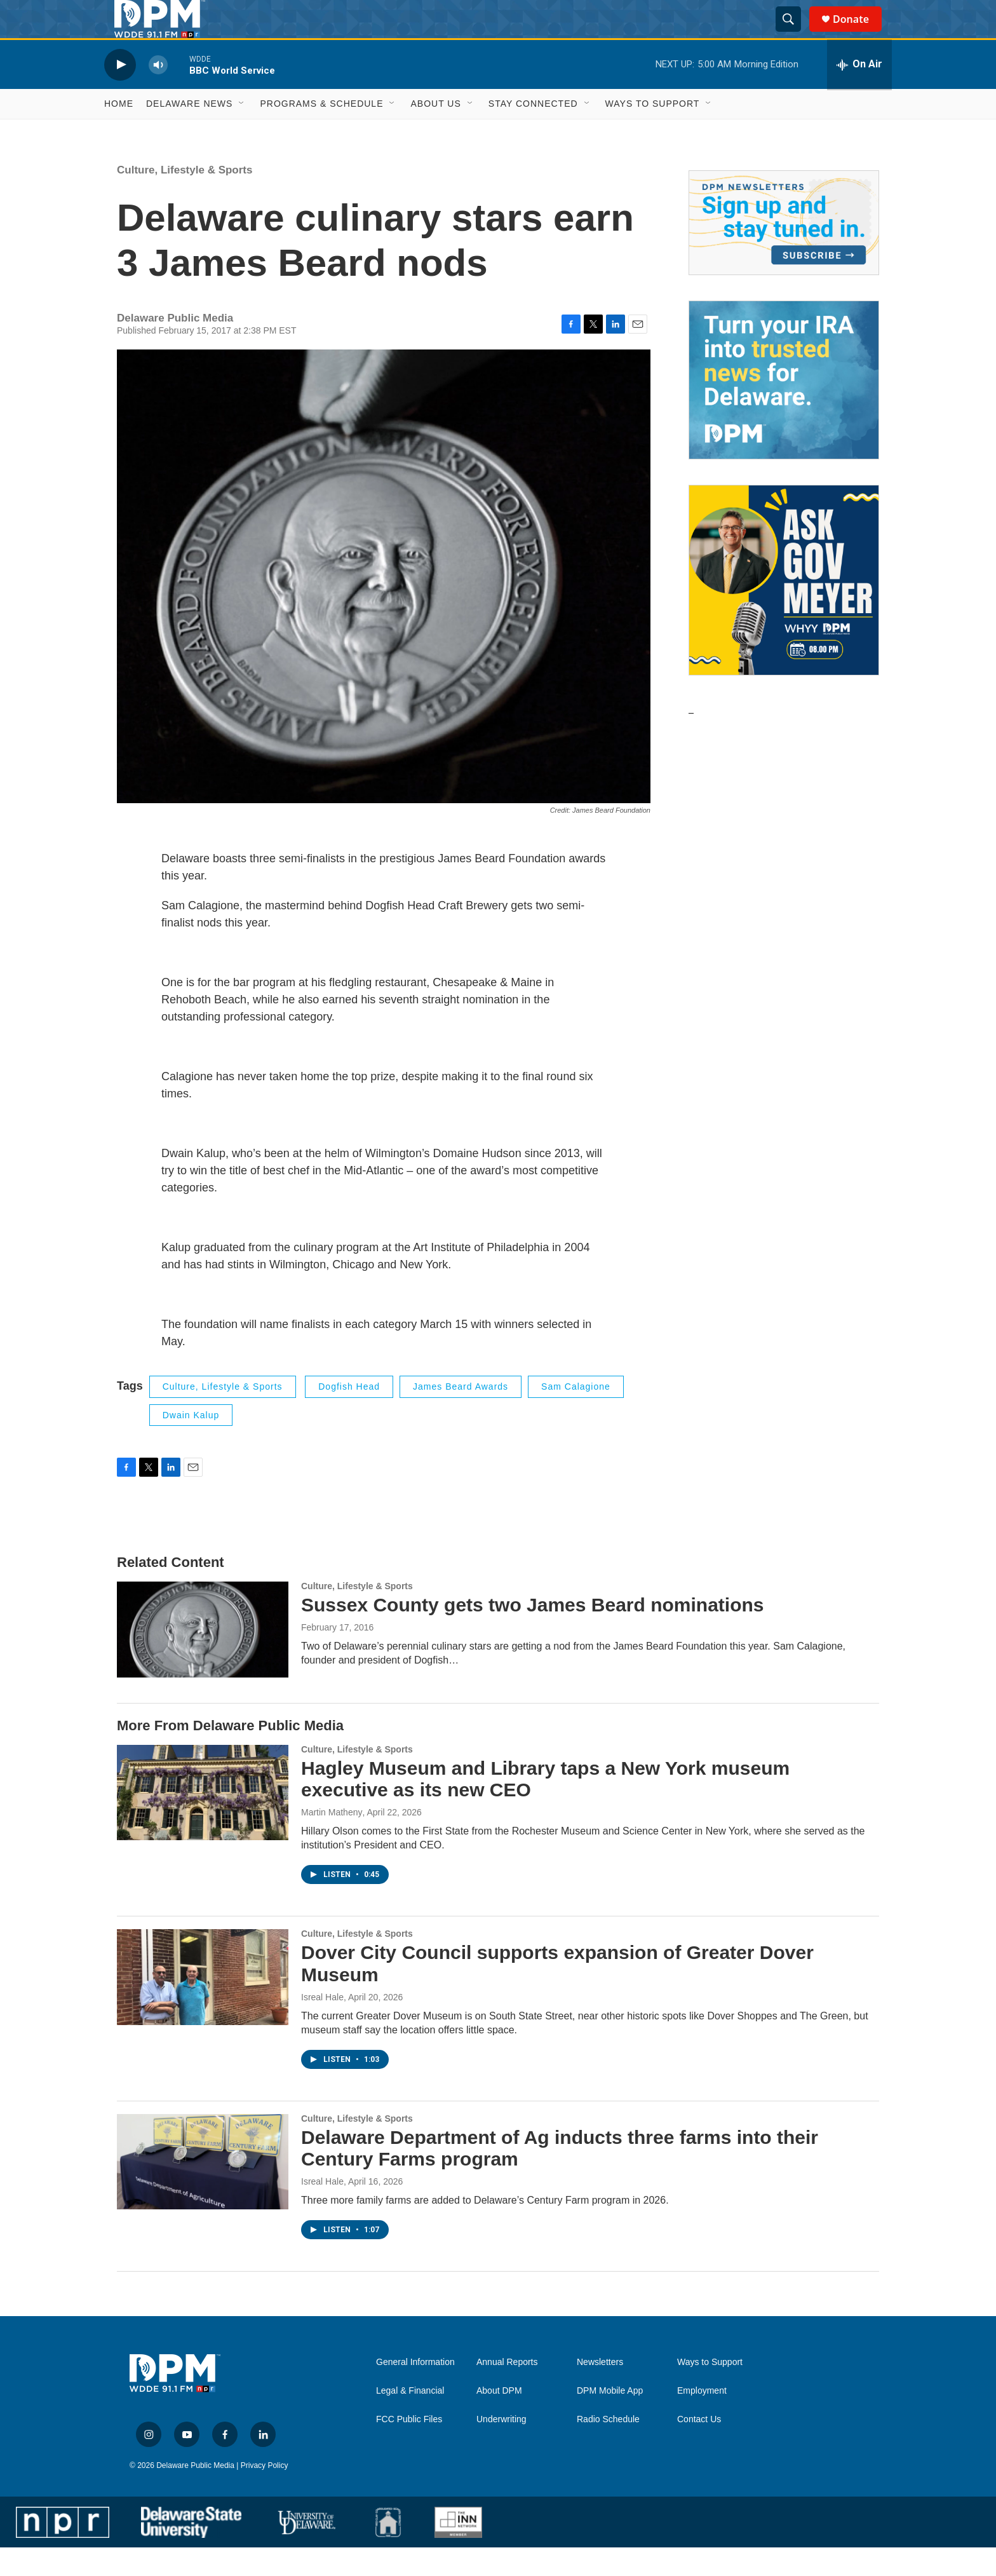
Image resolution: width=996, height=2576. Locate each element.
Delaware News (189, 132)
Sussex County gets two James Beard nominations (532, 1633)
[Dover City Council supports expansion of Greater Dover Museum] (202, 2005)
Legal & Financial (410, 2419)
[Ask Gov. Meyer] (783, 608)
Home (118, 132)
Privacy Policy (264, 2494)
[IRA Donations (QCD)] (783, 408)
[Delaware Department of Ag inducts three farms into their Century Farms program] (202, 2190)
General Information (415, 2391)
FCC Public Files (409, 2448)
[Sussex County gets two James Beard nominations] (202, 1657)
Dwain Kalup (191, 1444)
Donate (858, 33)
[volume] (158, 93)
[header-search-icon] (794, 33)
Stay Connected (533, 132)
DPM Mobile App (610, 2419)
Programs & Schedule (321, 132)
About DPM (499, 2419)
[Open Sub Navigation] (242, 132)
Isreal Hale (322, 2026)
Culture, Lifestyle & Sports (184, 199)
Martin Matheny (331, 1841)
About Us (435, 132)
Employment (702, 2419)
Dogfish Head (349, 1415)
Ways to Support (652, 132)
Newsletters (600, 2391)
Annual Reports (507, 2391)
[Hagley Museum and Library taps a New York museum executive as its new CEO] (202, 1821)
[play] (120, 93)
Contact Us (699, 2448)
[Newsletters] (783, 251)
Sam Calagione (575, 1415)
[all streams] (859, 93)
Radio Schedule (608, 2448)
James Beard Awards (460, 1415)
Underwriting (501, 2448)
